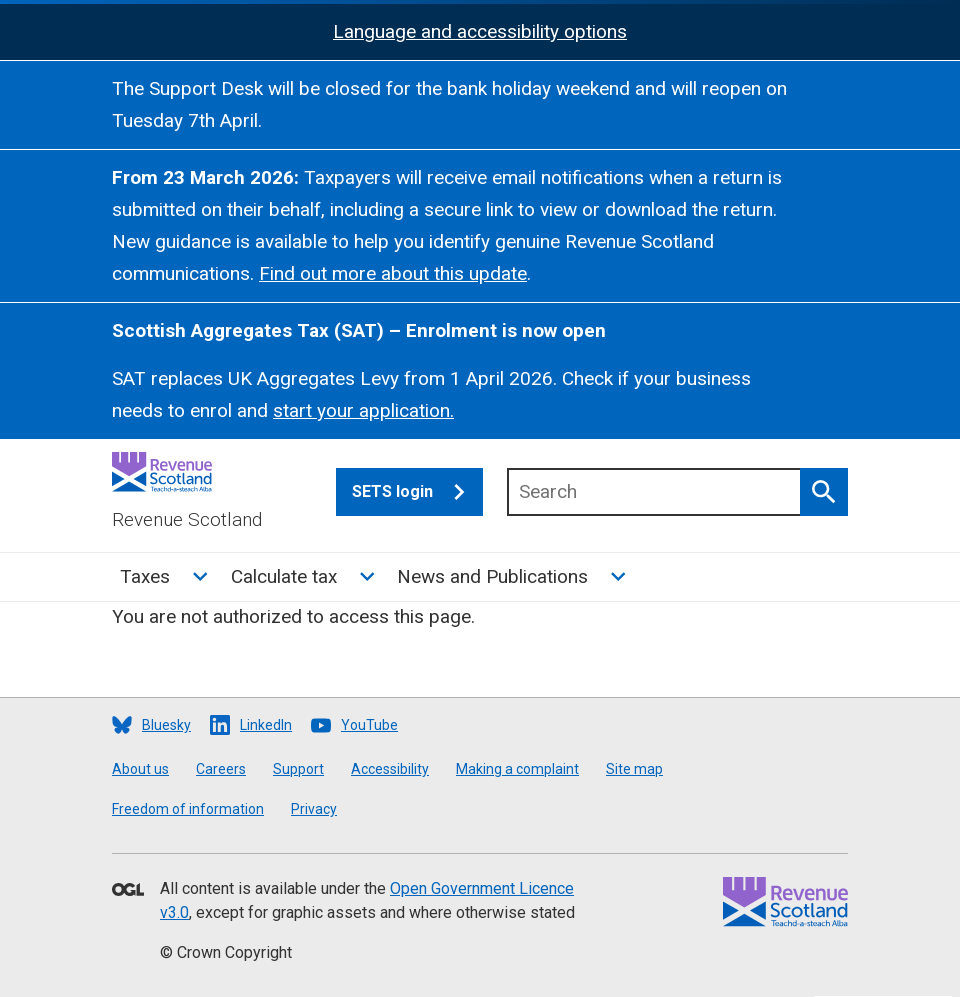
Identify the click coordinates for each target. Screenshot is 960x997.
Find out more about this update (393, 273)
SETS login (417, 492)
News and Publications (492, 576)
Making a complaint (517, 769)
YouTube (369, 725)
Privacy (314, 809)
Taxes (145, 576)
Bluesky (166, 725)
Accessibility (390, 769)
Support (298, 769)
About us (140, 769)
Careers (221, 769)
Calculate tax (284, 576)
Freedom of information (188, 809)
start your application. (363, 410)
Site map (634, 769)
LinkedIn (266, 725)
